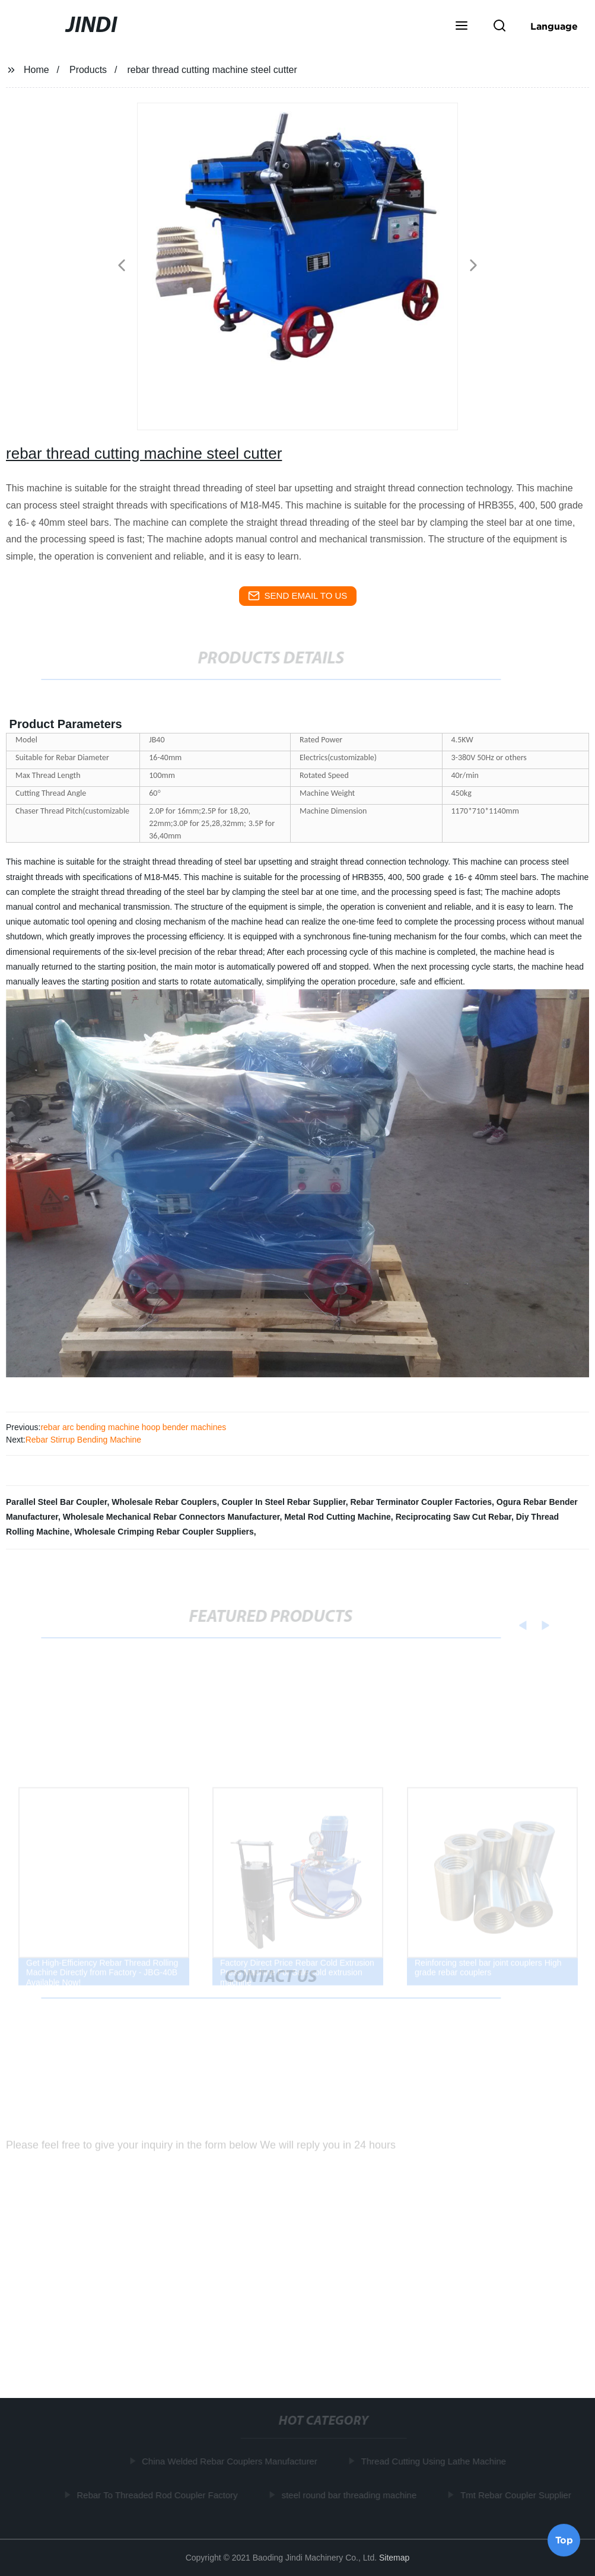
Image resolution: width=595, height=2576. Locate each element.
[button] (461, 26)
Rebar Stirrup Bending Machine (83, 1439)
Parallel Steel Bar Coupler (56, 1502)
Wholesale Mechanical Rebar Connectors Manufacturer (171, 1517)
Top (564, 2539)
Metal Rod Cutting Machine (337, 1517)
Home (36, 70)
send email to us (298, 596)
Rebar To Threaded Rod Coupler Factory (159, 2494)
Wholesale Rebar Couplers (164, 1502)
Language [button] (554, 26)
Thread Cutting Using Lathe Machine (436, 2461)
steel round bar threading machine (351, 2494)
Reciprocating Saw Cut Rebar (453, 1517)
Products (88, 70)
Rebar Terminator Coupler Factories (421, 1502)
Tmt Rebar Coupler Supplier (518, 2494)
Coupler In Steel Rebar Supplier (283, 1502)
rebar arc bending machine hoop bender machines (133, 1427)
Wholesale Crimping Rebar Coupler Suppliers (164, 1531)
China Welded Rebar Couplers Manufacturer (232, 2461)
